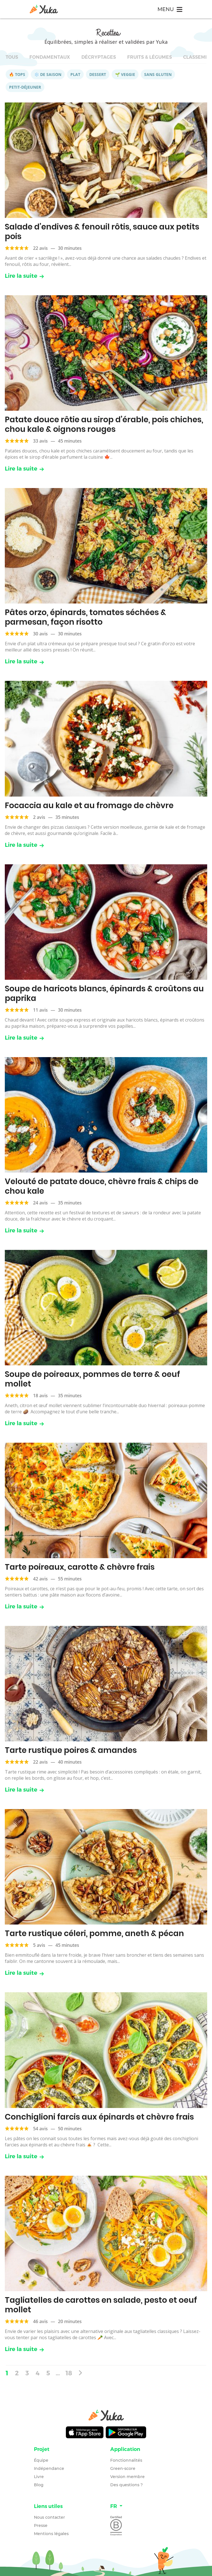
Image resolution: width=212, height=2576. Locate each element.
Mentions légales (51, 2533)
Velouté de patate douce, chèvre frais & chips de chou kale (101, 1186)
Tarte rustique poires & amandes (71, 1750)
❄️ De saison (47, 74)
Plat (75, 74)
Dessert (97, 74)
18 (69, 2372)
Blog (39, 2484)
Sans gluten (158, 74)
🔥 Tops (17, 74)
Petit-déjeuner (25, 87)
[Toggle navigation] (169, 9)
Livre (39, 2476)
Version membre (127, 2476)
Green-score (122, 2468)
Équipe (41, 2460)
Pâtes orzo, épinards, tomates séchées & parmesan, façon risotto (85, 617)
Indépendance (49, 2468)
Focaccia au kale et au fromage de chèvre (89, 805)
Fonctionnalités (126, 2460)
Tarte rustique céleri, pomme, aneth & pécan (94, 1933)
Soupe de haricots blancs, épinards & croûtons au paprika (104, 993)
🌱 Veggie (125, 74)
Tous (12, 57)
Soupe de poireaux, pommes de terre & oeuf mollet (92, 1379)
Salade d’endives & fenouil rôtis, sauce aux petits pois (102, 231)
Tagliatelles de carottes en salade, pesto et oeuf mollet (101, 2305)
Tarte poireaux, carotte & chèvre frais (80, 1567)
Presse (40, 2525)
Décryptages (98, 57)
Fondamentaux (49, 57)
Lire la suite (24, 275)
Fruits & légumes (149, 57)
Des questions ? (126, 2484)
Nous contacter (49, 2517)
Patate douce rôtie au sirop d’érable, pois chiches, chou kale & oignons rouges (104, 424)
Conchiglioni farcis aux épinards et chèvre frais (99, 2116)
